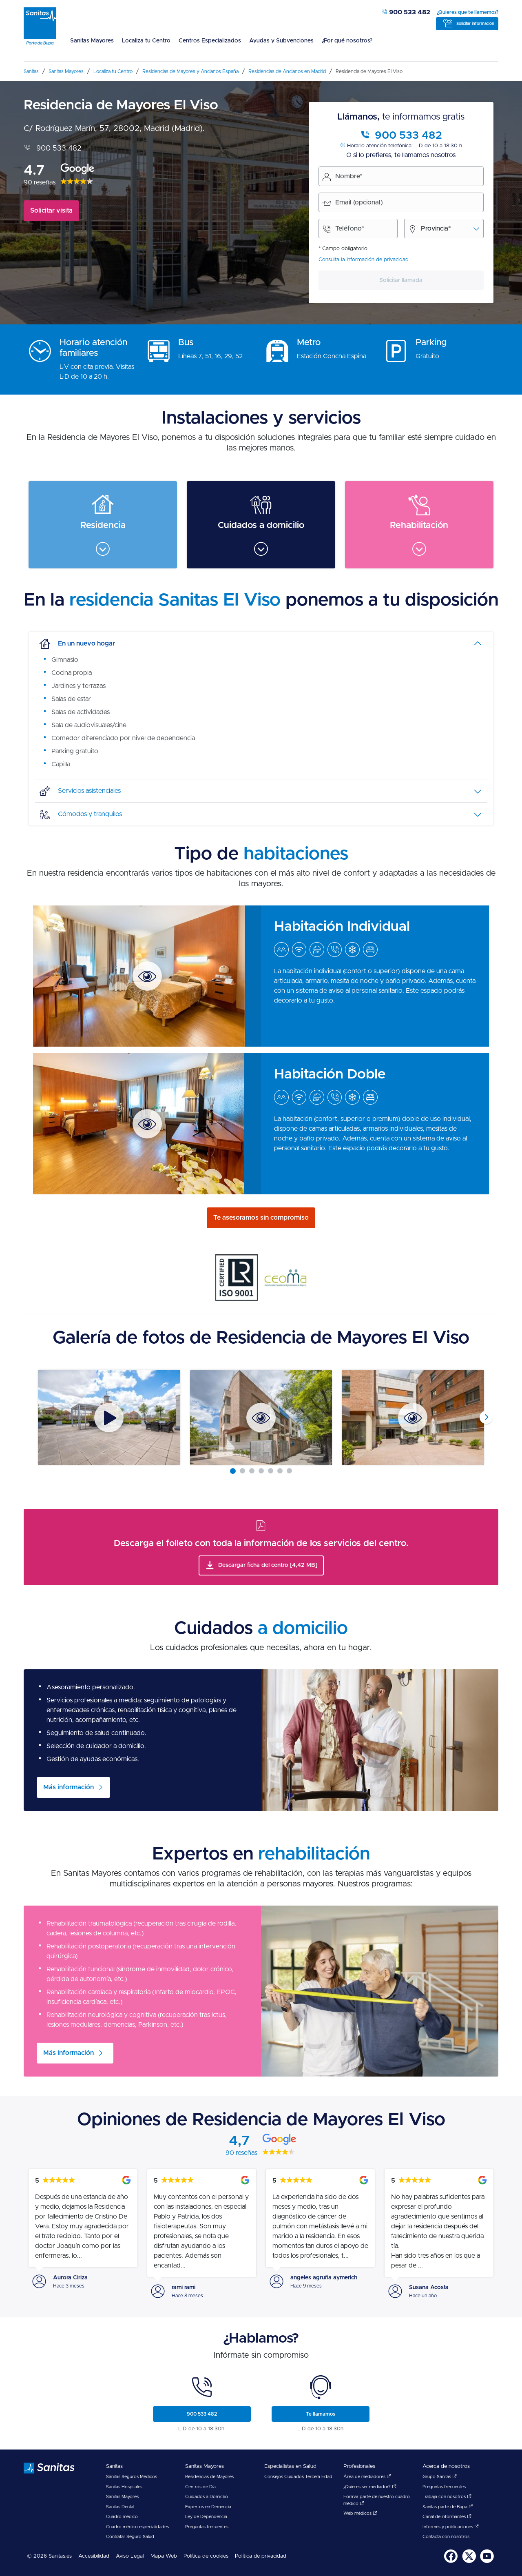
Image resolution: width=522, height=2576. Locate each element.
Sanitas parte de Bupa (447, 2507)
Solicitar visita (51, 210)
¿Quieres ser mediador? (369, 2487)
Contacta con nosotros (445, 2536)
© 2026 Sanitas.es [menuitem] (49, 2556)
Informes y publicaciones (450, 2527)
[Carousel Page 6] (280, 1470)
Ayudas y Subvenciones (281, 41)
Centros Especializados (210, 41)
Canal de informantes (446, 2516)
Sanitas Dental (120, 2507)
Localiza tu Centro (146, 41)
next (486, 1417)
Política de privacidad (260, 2556)
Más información (68, 2053)
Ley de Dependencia (206, 2516)
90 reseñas (39, 182)
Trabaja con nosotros (446, 2496)
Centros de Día (200, 2487)
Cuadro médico (122, 2516)
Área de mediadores (367, 2476)
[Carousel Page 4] (261, 1470)
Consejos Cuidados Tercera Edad (298, 2476)
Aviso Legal (130, 2556)
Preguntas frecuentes (206, 2527)
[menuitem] (92, 45)
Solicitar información (475, 24)
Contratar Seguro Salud (130, 2536)
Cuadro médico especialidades (137, 2527)
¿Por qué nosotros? (347, 41)
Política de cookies (206, 2556)
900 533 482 (405, 12)
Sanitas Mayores (92, 41)
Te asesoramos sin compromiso (261, 1217)
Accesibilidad (93, 2556)
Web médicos (360, 2513)
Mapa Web (163, 2556)
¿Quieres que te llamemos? (467, 12)
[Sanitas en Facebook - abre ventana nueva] (451, 2561)
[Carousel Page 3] (251, 1470)
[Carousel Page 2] (242, 1470)
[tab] (261, 643)
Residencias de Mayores (209, 2476)
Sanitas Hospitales (124, 2487)
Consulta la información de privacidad (364, 259)
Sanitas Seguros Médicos (131, 2476)
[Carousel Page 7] (289, 1470)
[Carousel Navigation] (261, 1417)
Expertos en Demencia (208, 2507)
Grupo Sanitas (439, 2476)
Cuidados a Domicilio (206, 2496)
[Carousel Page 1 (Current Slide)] (233, 1471)
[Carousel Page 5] (270, 1470)
